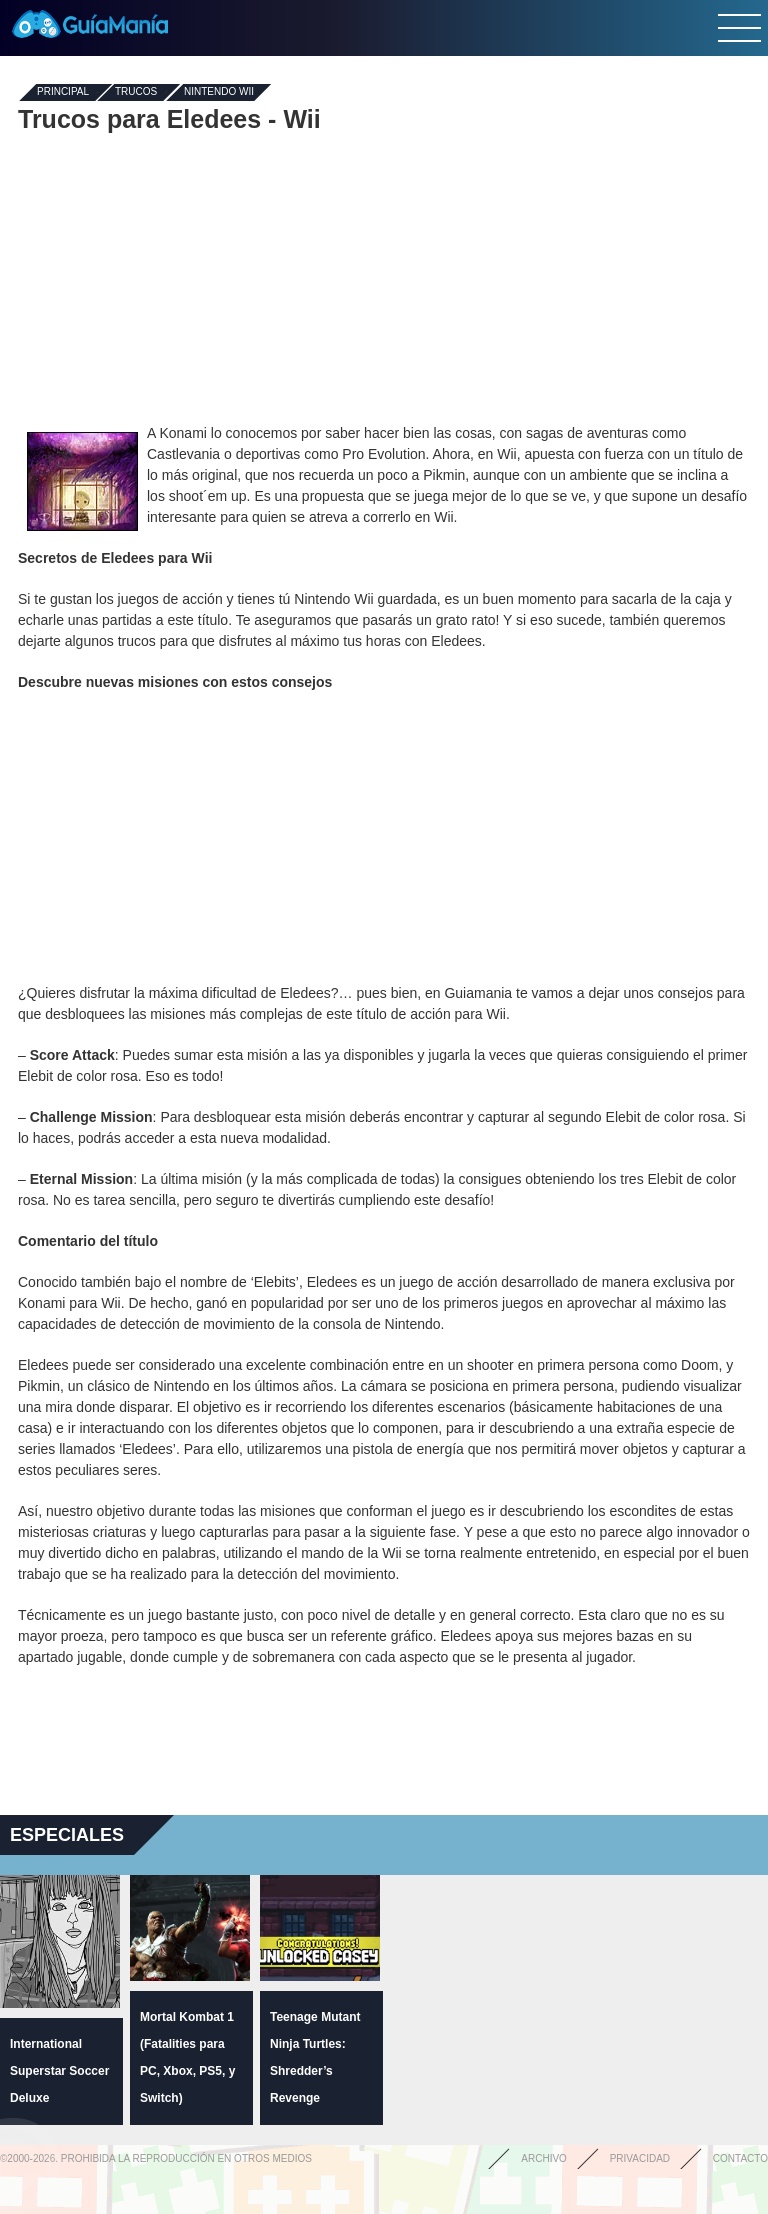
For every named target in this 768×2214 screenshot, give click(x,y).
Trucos (136, 92)
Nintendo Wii (219, 92)
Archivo (544, 2158)
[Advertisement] (384, 278)
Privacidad (640, 2158)
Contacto (740, 2158)
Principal (63, 92)
